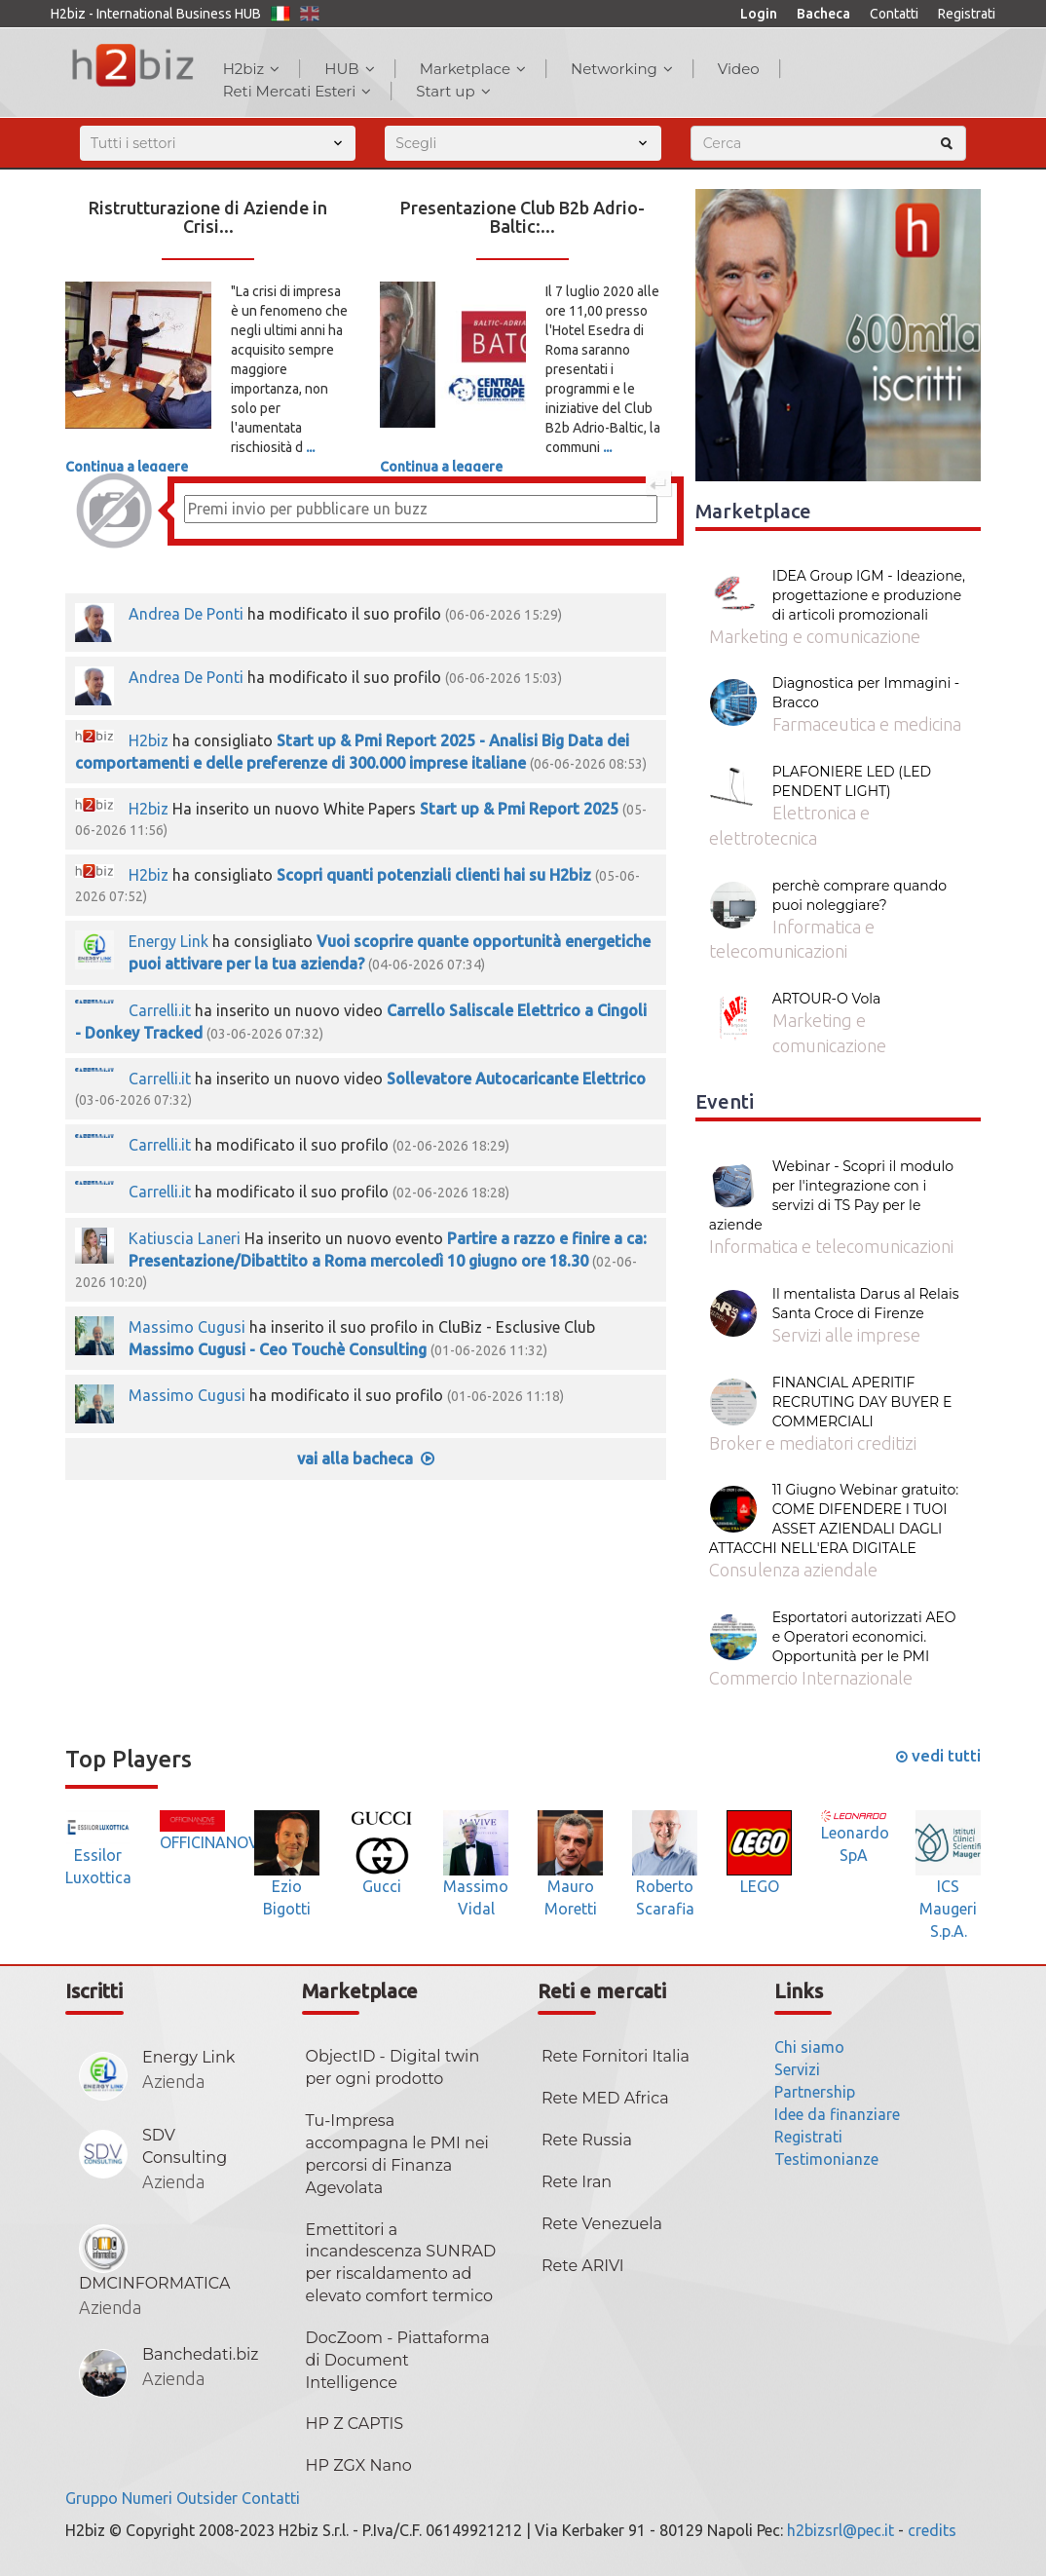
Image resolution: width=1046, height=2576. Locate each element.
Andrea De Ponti (186, 614)
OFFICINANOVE (214, 1842)
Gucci (381, 1886)
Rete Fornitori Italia (616, 2056)
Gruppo (91, 2498)
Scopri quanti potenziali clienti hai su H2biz (434, 875)
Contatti (894, 13)
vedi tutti (938, 1755)
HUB (349, 68)
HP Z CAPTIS (355, 2423)
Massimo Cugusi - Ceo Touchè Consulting (278, 1349)
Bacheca (823, 13)
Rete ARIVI (583, 2265)
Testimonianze (826, 2159)
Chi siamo (809, 2047)
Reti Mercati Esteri (297, 91)
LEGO (759, 1886)
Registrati (966, 13)
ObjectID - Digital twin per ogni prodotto (393, 2067)
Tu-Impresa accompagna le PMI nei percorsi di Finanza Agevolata (397, 2154)
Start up (453, 91)
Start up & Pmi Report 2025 (519, 808)
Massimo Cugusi (187, 1327)
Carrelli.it (160, 1010)
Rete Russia (587, 2140)
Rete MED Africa (605, 2098)
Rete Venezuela (602, 2224)
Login (758, 13)
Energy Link (168, 941)
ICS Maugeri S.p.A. (948, 1908)
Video (739, 68)
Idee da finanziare (837, 2114)
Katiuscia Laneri (185, 1238)
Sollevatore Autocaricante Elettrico (516, 1078)
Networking (622, 68)
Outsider (207, 2498)
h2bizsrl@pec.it (840, 2530)
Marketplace (473, 68)
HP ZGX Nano (359, 2465)
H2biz (251, 68)
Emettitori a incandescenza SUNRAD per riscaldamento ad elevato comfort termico (401, 2263)
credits (932, 2530)
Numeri (147, 2498)
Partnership (814, 2092)
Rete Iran (577, 2182)
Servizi (797, 2069)
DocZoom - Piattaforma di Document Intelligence (398, 2360)
